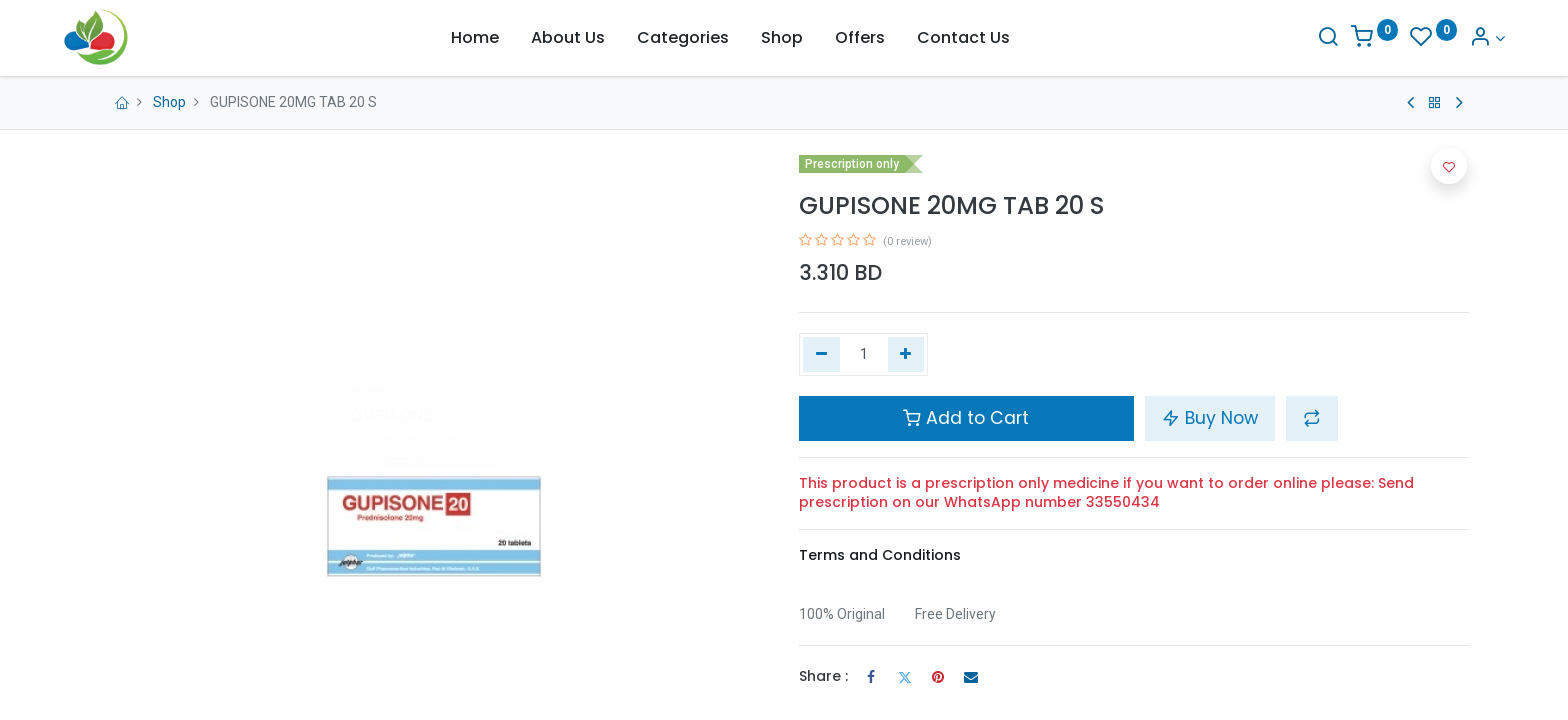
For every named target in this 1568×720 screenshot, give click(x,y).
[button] (1312, 418)
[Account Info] (1451, 38)
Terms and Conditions (880, 555)
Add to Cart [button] (966, 418)
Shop (169, 102)
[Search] (1291, 38)
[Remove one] (821, 355)
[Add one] (906, 355)
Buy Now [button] (1210, 418)
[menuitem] (475, 38)
